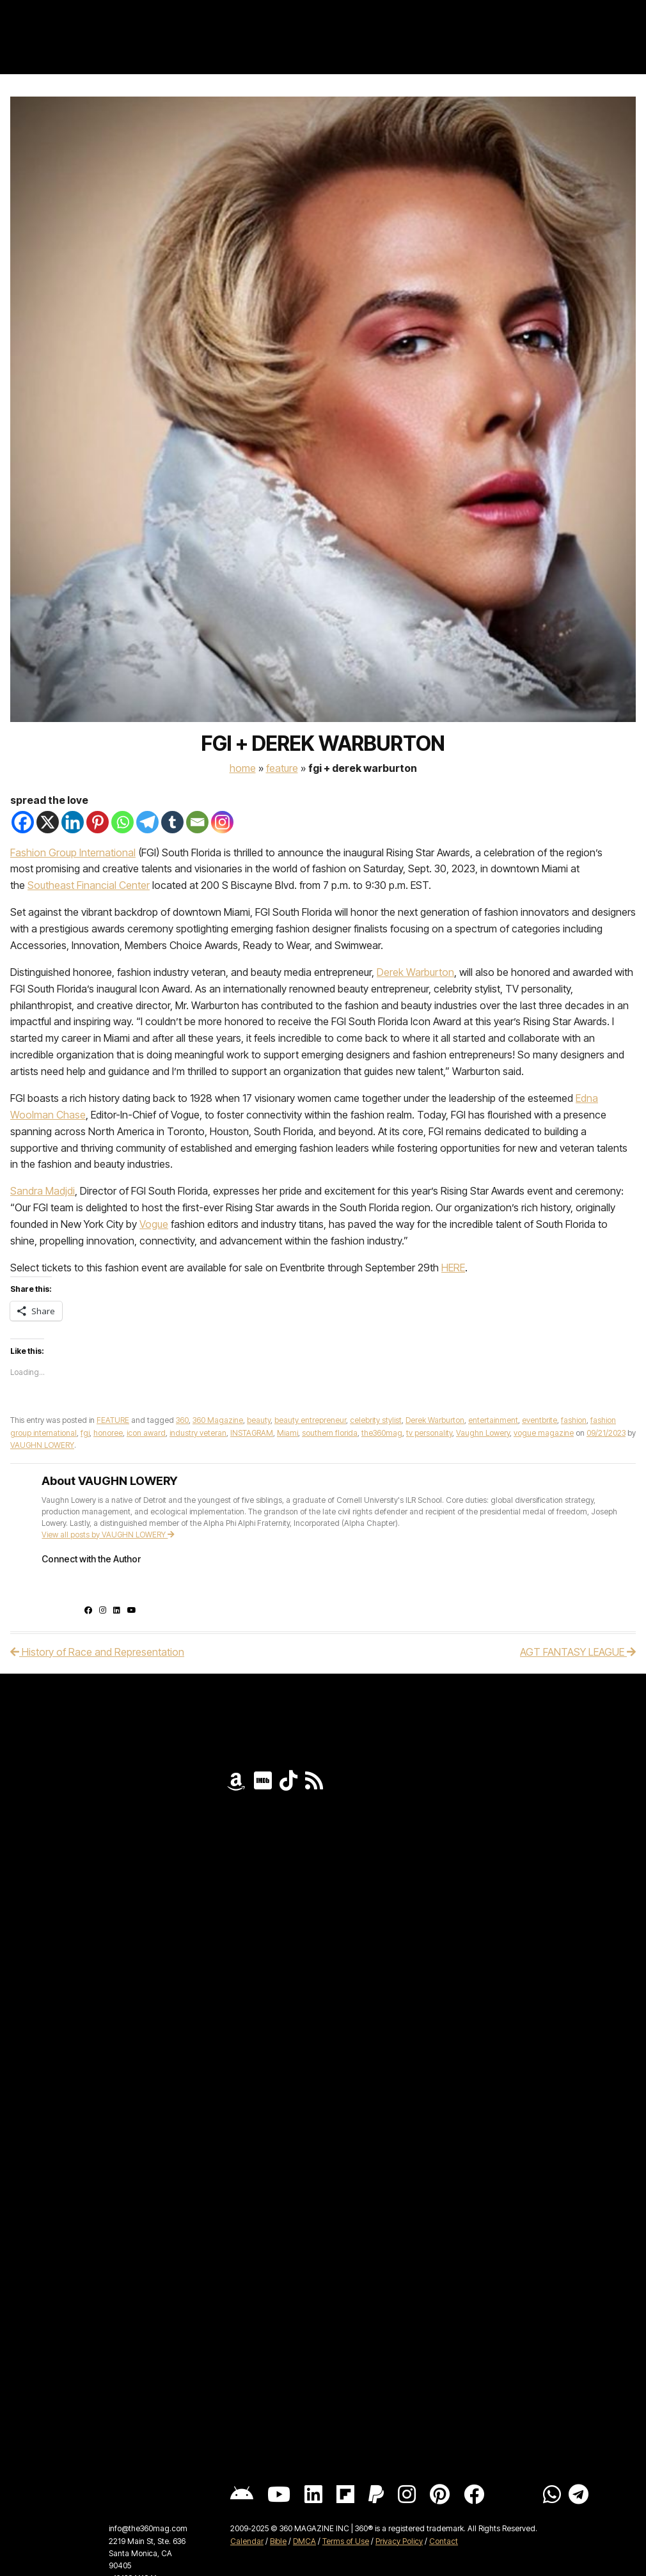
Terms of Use (345, 2541)
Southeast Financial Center (89, 885)
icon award (146, 1433)
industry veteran (197, 1433)
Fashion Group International (73, 852)
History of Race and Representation (97, 1651)
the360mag (381, 1433)
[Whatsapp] (122, 822)
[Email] (197, 822)
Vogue (153, 1224)
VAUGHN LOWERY (42, 1445)
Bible (278, 2541)
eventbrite (539, 1420)
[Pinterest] (97, 822)
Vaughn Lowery (483, 1433)
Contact (443, 2541)
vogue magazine (544, 1433)
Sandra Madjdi (42, 1190)
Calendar (247, 2541)
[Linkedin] (72, 822)
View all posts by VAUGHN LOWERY (108, 1534)
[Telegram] (147, 822)
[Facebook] (23, 822)
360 (182, 1420)
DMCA (304, 2541)
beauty (259, 1420)
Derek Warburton (415, 972)
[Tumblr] (172, 822)
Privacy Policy (399, 2541)
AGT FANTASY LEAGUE (578, 1651)
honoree (108, 1433)
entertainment (493, 1420)
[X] (47, 822)
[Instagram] (222, 822)
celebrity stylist (376, 1420)
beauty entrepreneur (310, 1420)
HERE (453, 1267)
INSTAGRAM (251, 1433)
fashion (574, 1420)
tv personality (429, 1433)
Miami (287, 1433)
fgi (85, 1433)
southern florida (330, 1433)
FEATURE (282, 768)
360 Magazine (218, 1420)
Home (243, 768)
